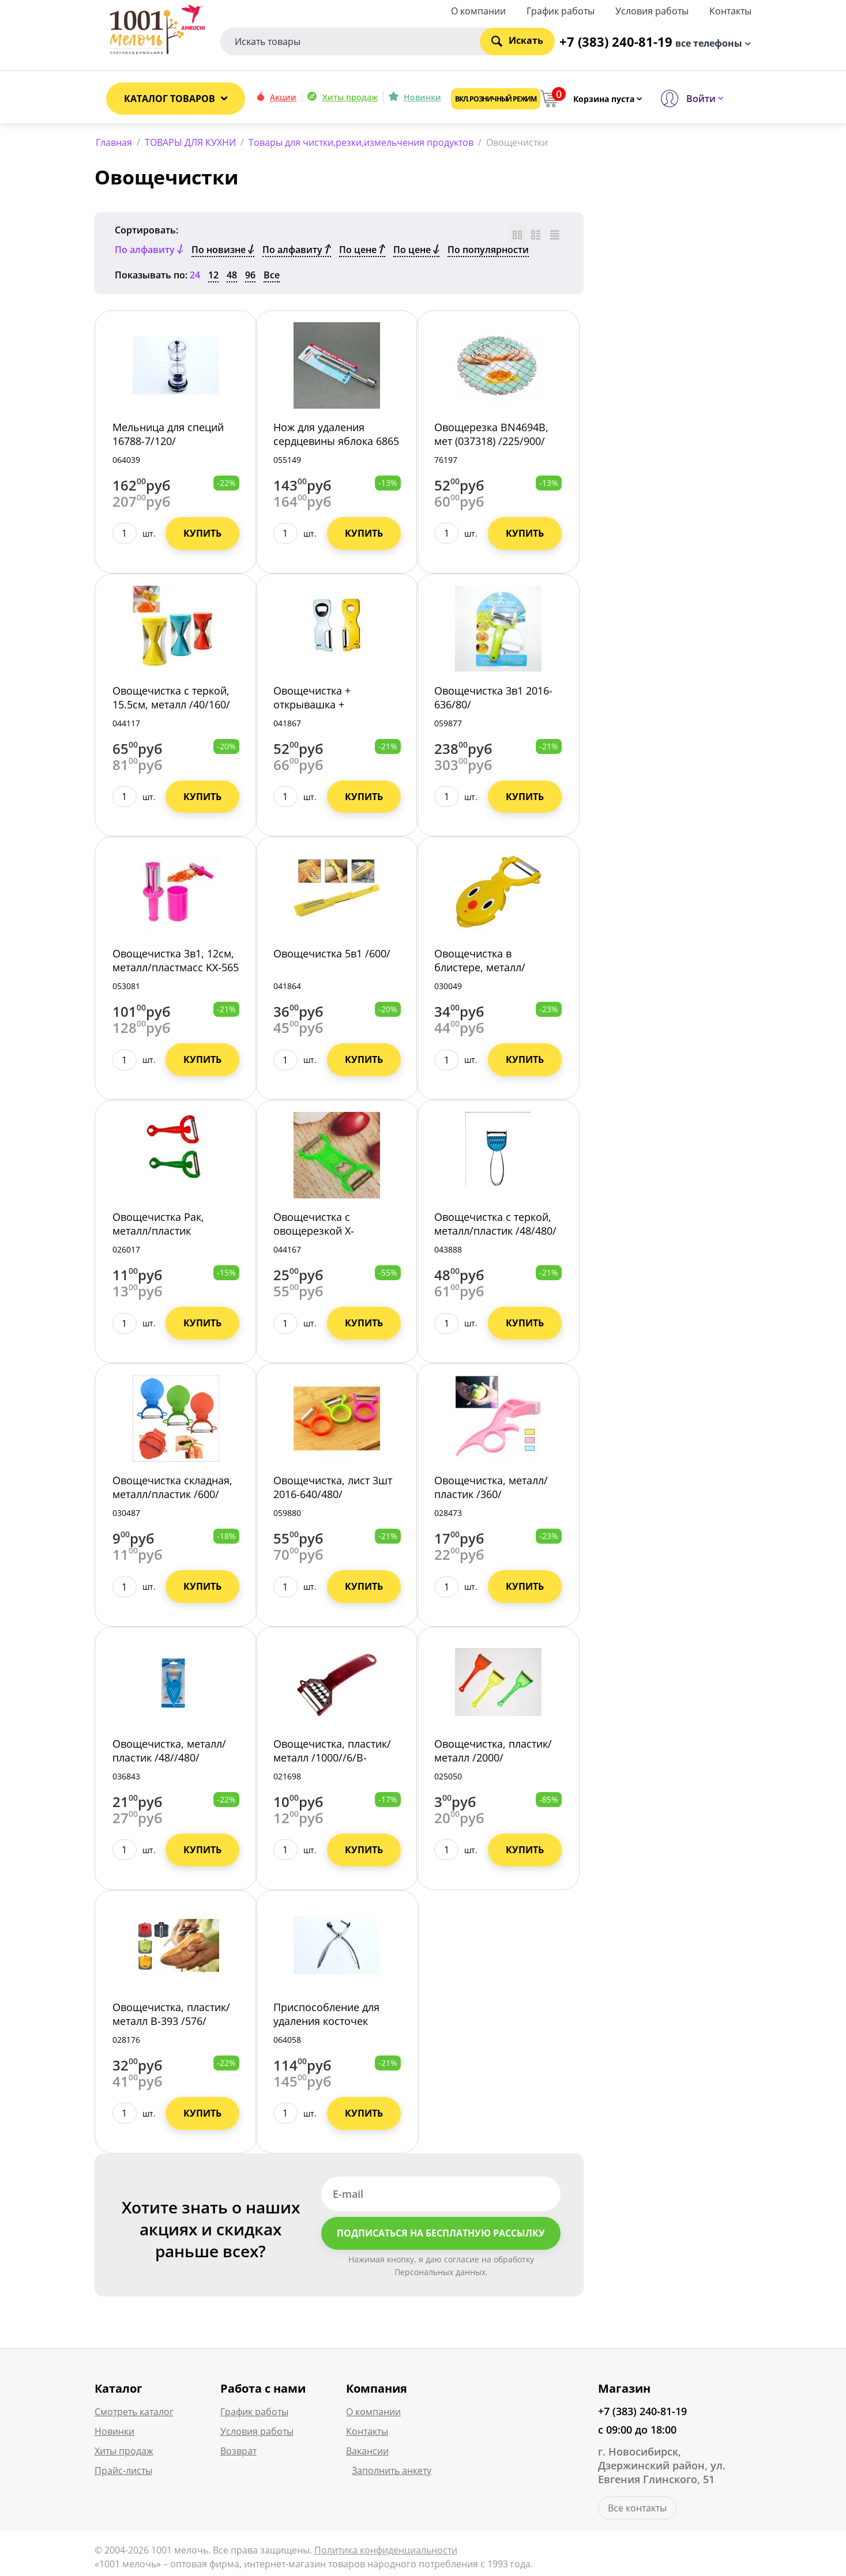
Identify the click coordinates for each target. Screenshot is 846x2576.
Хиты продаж (350, 97)
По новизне (222, 251)
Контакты (730, 9)
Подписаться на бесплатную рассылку (441, 2234)
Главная (114, 142)
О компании (478, 9)
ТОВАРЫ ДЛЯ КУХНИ (190, 142)
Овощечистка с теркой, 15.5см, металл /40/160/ (171, 699)
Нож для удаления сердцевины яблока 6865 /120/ (336, 442)
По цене (362, 251)
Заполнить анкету (391, 2472)
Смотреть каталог (134, 2413)
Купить (202, 535)
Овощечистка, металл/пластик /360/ (491, 1489)
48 (232, 276)
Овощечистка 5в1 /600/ (331, 956)
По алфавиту (296, 251)
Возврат (238, 2452)
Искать (517, 40)
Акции (283, 97)
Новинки (422, 97)
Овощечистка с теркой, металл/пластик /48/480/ (495, 1226)
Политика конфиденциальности (385, 2551)
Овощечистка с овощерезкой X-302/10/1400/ (313, 1233)
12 (213, 276)
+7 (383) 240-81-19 (642, 2413)
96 (250, 276)
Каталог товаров (169, 98)
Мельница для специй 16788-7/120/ (168, 436)
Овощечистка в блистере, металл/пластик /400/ (479, 969)
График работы (561, 9)
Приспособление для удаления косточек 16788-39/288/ (326, 2022)
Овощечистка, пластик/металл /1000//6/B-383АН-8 (332, 1759)
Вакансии (367, 2452)
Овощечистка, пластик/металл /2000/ (493, 1752)
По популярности (488, 251)
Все (272, 276)
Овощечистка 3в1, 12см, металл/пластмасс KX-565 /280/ (175, 969)
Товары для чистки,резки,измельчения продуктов (361, 142)
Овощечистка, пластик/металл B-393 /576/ (171, 2016)
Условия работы (652, 9)
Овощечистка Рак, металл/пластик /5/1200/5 (158, 1233)
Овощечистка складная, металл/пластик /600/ (172, 1489)
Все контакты (637, 2509)
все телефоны (708, 42)
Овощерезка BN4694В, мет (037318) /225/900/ (491, 436)
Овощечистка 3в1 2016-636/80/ (493, 699)
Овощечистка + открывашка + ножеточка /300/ (314, 706)
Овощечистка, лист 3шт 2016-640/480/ (332, 1489)
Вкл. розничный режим (495, 99)
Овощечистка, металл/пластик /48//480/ (169, 1752)
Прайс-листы (123, 2472)
